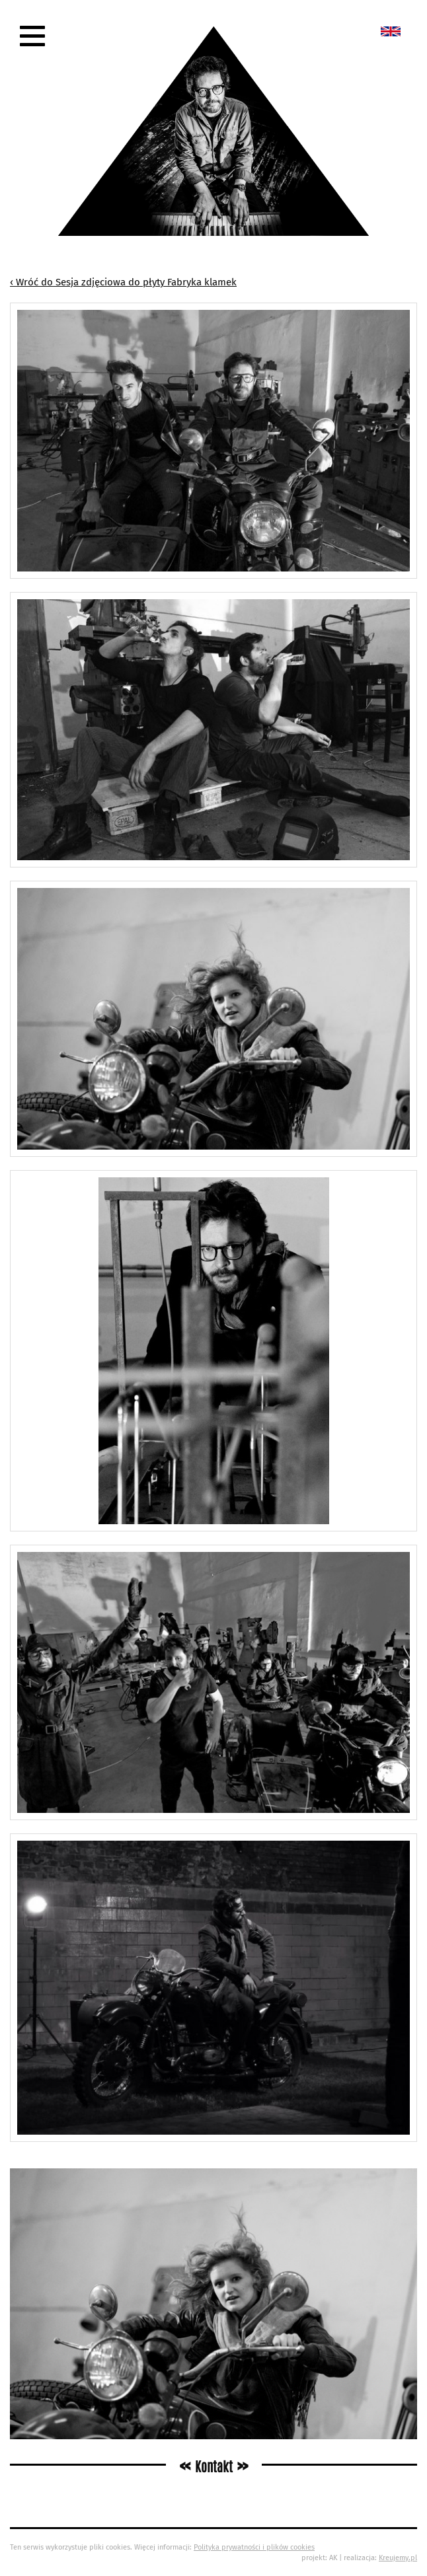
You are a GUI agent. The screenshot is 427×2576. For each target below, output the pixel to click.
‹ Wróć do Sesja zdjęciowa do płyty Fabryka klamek (123, 282)
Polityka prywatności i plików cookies (254, 2547)
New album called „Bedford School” (391, 31)
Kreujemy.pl (398, 2558)
